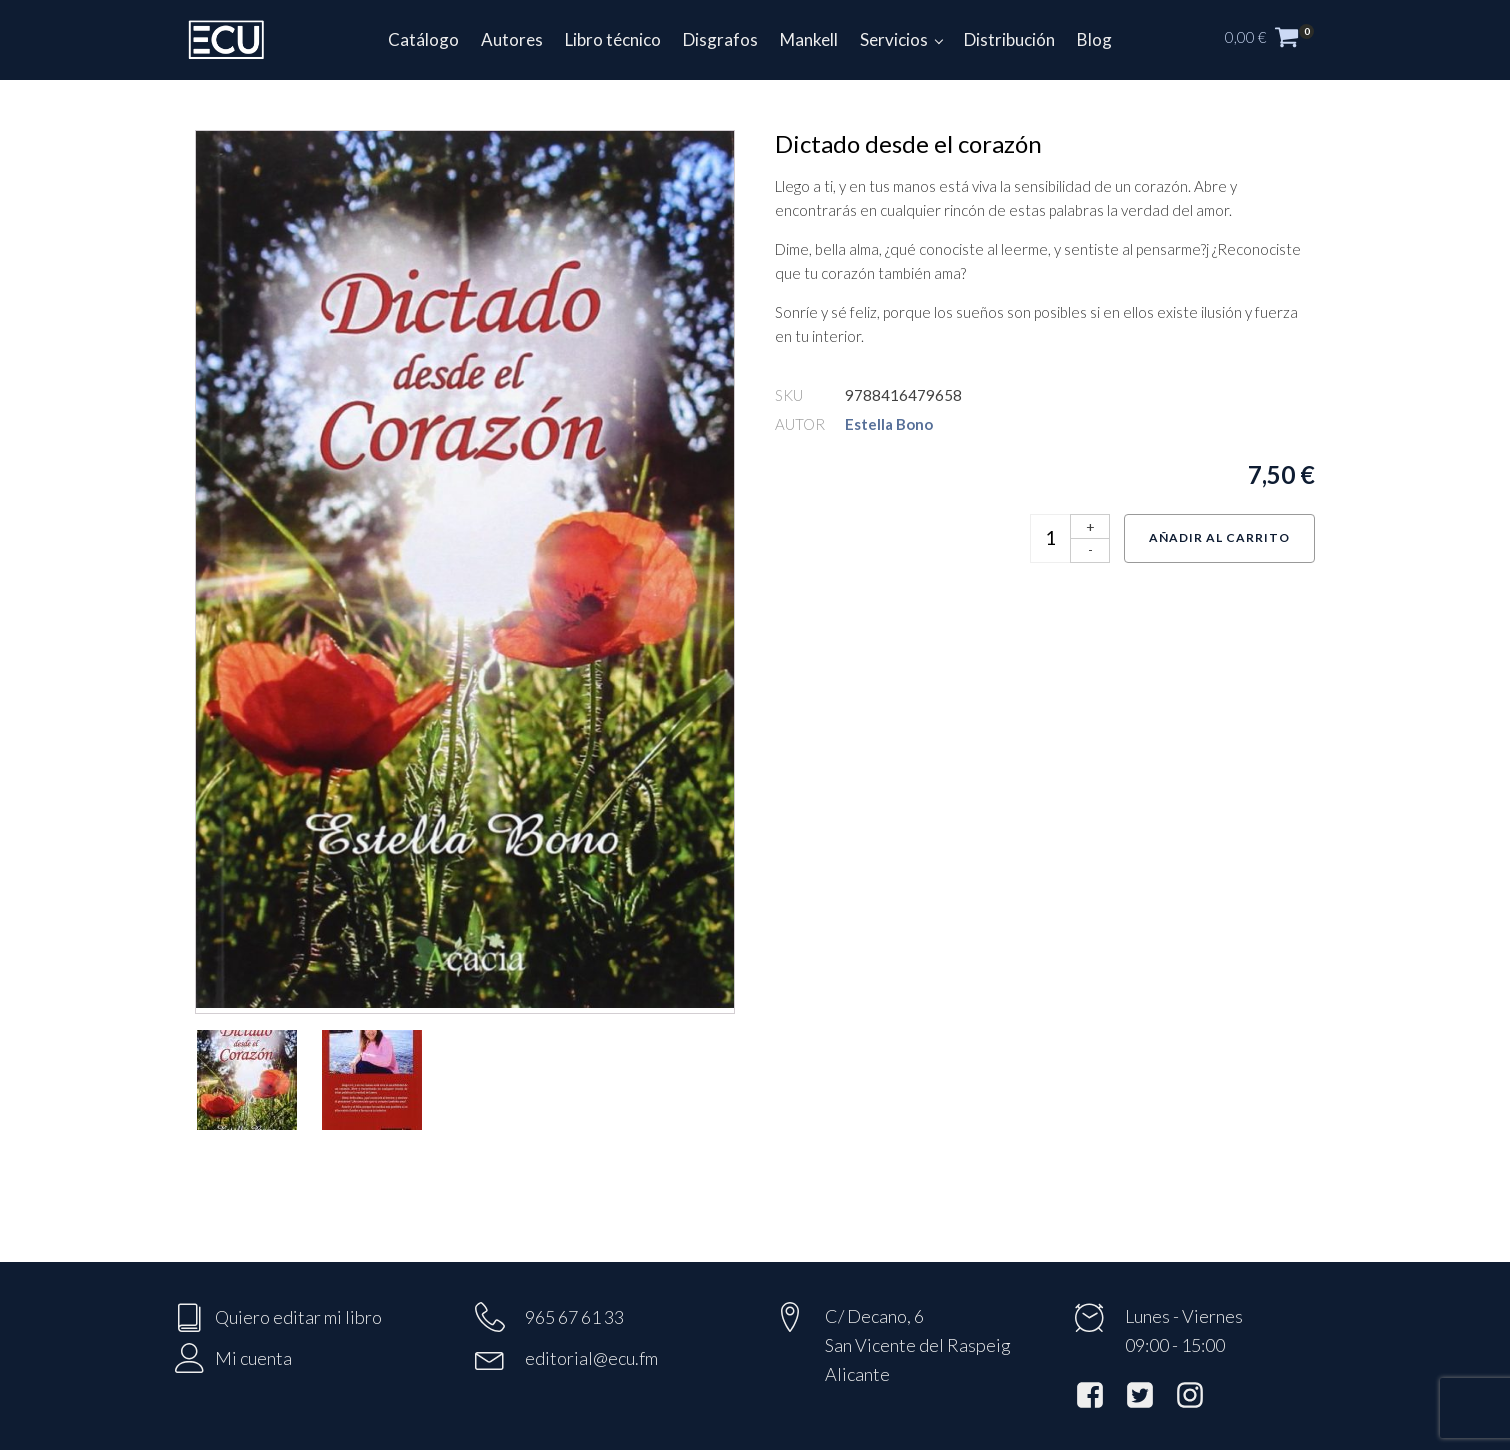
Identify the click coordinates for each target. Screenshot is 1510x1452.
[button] (1280, 40)
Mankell (809, 39)
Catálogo (423, 39)
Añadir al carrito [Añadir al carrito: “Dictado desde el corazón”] (1219, 537)
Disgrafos (720, 39)
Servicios (894, 39)
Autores (512, 39)
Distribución (1009, 39)
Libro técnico (613, 39)
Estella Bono (889, 424)
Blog (1094, 39)
